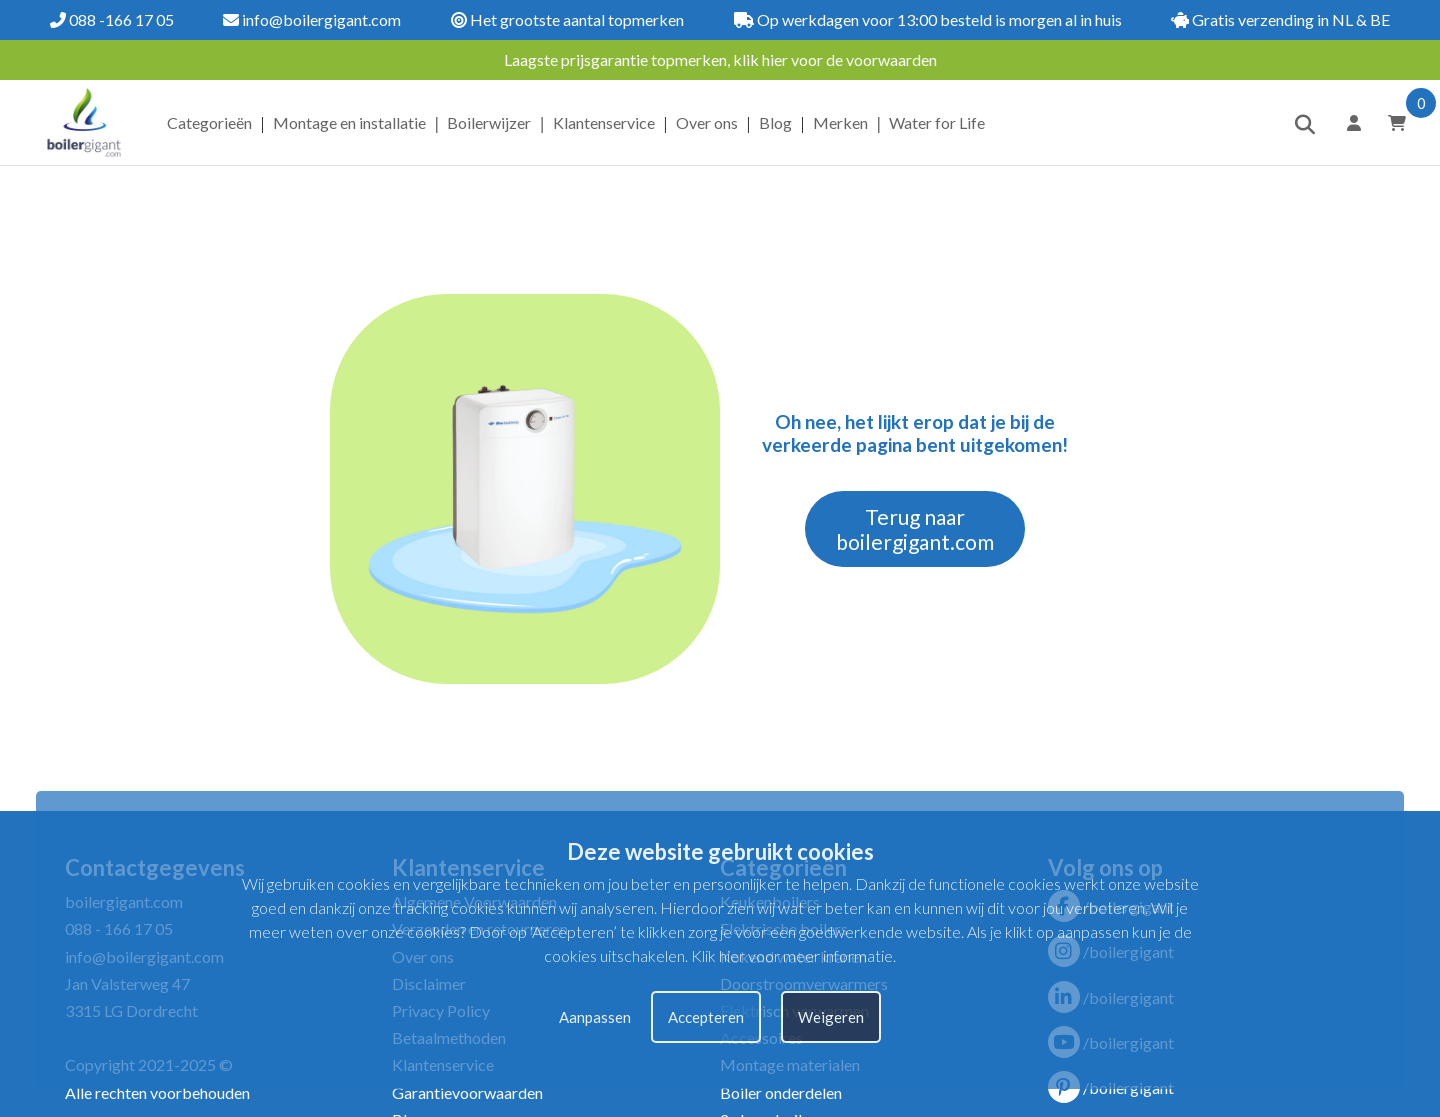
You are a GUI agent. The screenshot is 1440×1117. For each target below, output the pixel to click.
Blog (775, 122)
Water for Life (937, 122)
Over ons (707, 122)
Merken (840, 122)
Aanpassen (595, 1017)
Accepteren (706, 1017)
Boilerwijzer (489, 122)
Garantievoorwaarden (467, 1092)
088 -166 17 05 (112, 19)
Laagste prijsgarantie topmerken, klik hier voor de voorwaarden (720, 59)
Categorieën (209, 122)
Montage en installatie (349, 122)
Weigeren (831, 1017)
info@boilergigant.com (312, 19)
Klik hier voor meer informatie (792, 955)
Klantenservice (604, 122)
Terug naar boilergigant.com (915, 529)
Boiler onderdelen (781, 1092)
